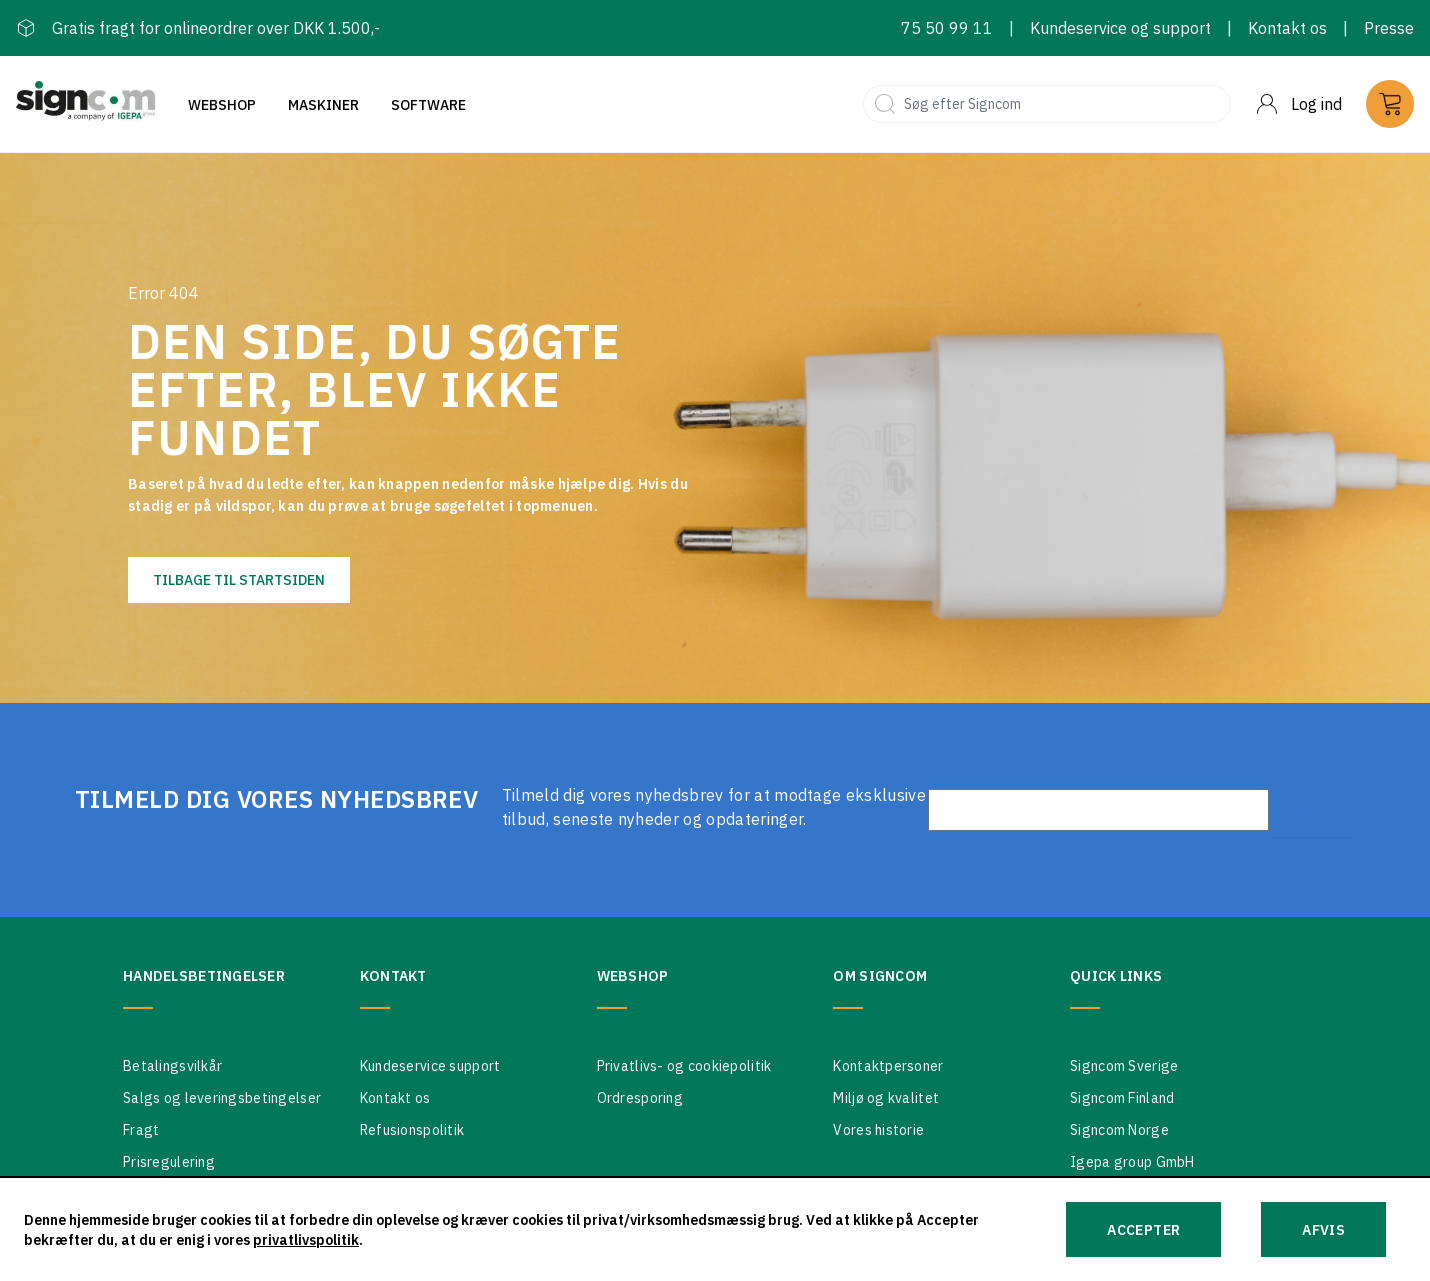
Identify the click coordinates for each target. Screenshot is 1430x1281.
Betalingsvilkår (172, 1066)
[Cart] (1390, 104)
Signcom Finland (1122, 1098)
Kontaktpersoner (888, 1066)
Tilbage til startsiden (239, 580)
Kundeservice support (430, 1066)
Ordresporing (640, 1098)
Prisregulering (169, 1162)
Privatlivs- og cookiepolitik (684, 1066)
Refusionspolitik (412, 1130)
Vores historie (878, 1130)
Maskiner (323, 105)
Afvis (1323, 1230)
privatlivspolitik (306, 1240)
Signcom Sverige (1124, 1066)
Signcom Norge (1119, 1130)
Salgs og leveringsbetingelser (222, 1098)
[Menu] (1298, 104)
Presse (1389, 28)
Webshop (222, 105)
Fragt (141, 1130)
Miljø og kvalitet (886, 1098)
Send (1312, 810)
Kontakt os (1287, 28)
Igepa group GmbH (1132, 1162)
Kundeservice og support (1120, 28)
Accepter (1143, 1230)
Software (428, 105)
